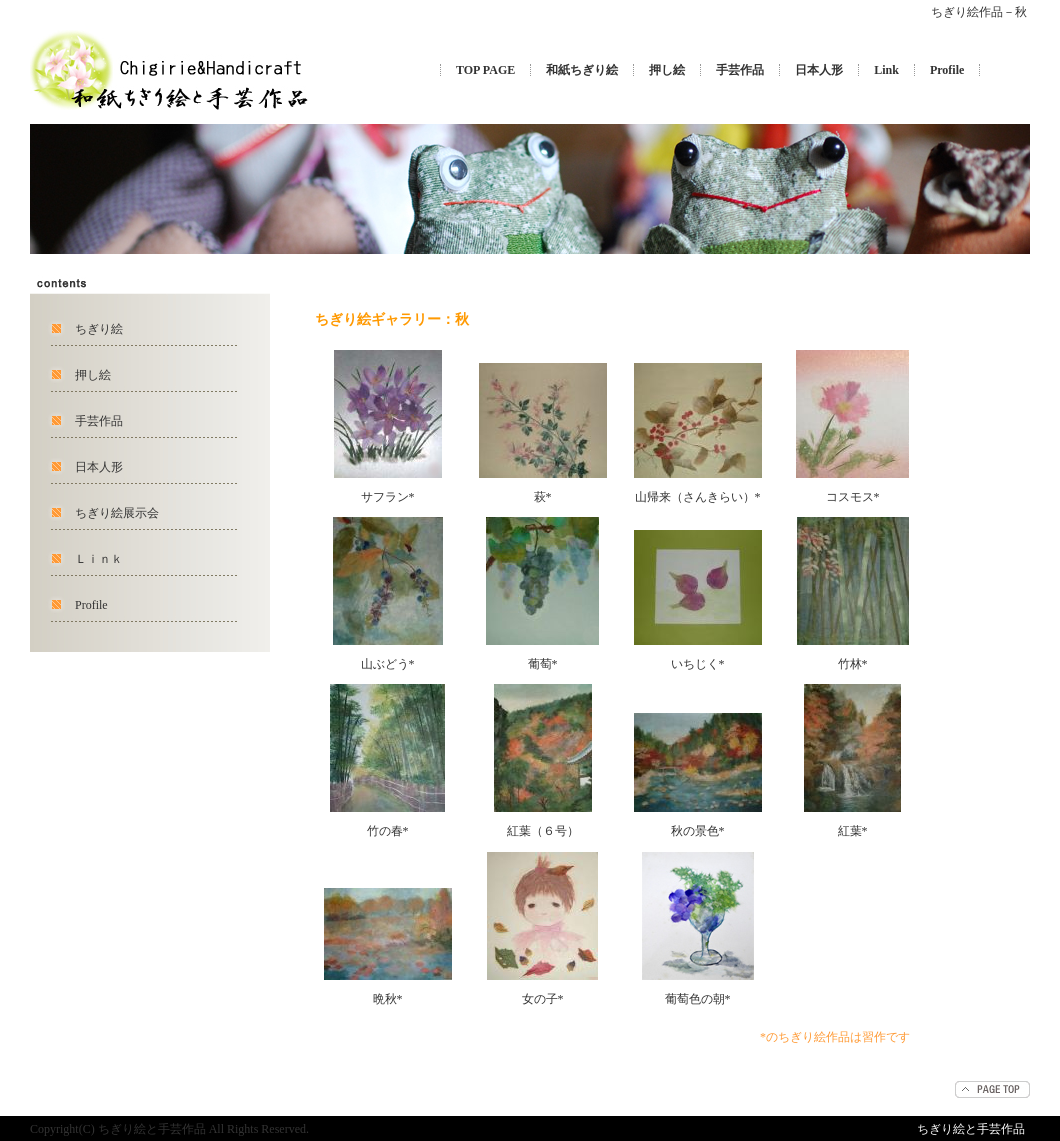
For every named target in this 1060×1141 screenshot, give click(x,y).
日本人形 (819, 70)
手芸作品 (740, 70)
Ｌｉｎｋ (99, 559)
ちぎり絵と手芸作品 (971, 1129)
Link (886, 70)
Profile (947, 70)
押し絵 (667, 70)
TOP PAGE (485, 70)
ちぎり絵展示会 (117, 513)
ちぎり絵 (99, 329)
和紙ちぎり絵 (582, 70)
